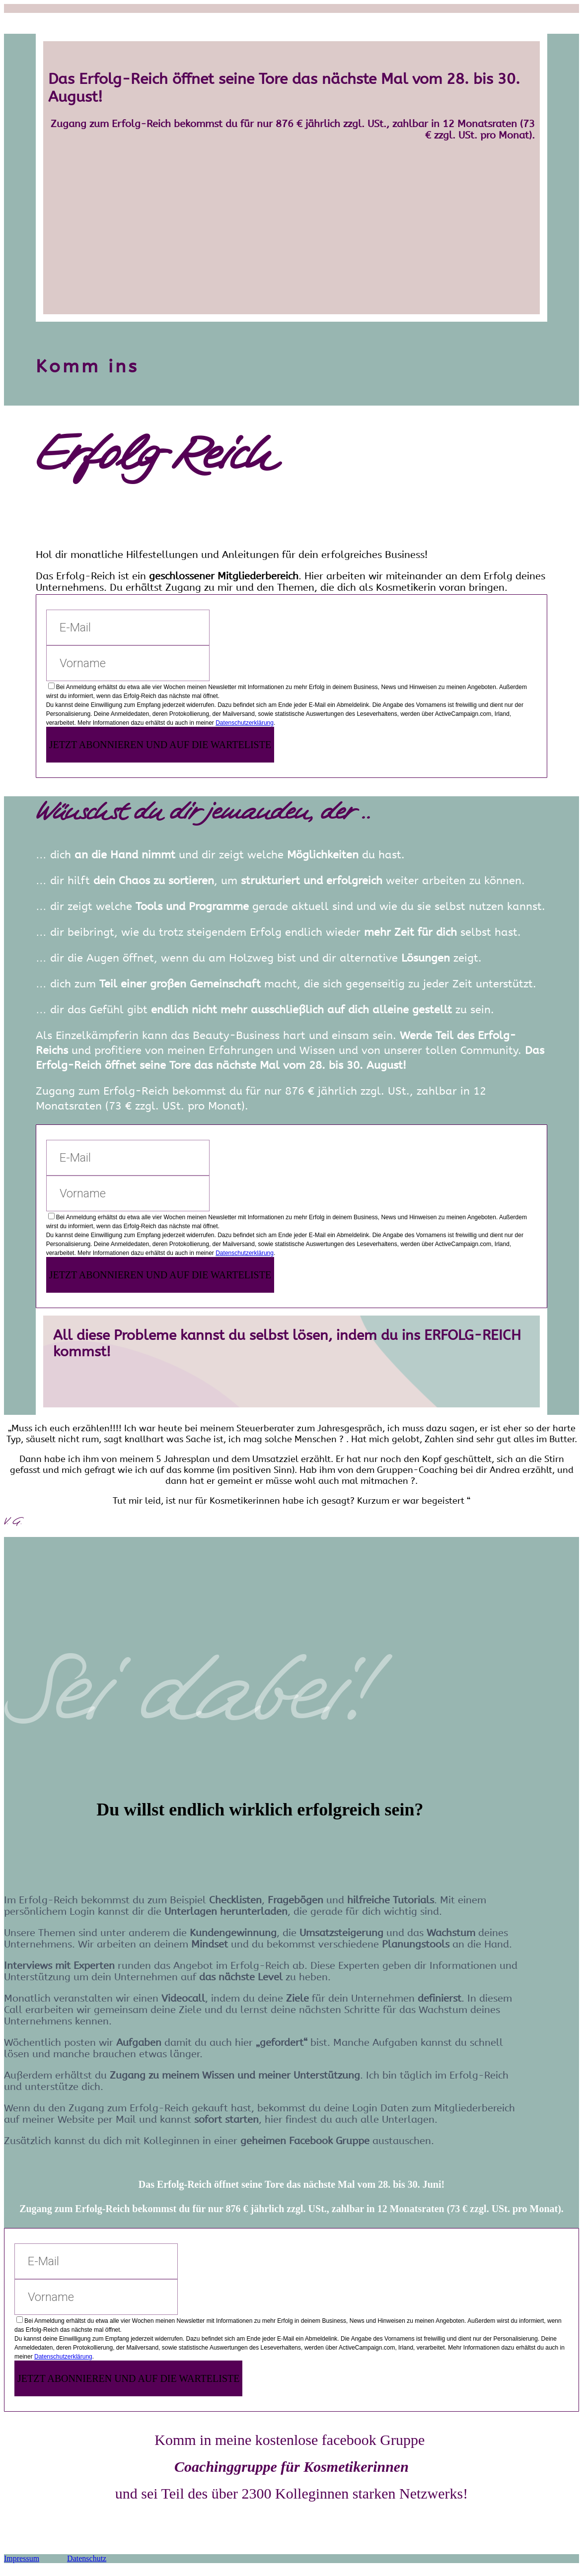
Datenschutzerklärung (245, 722)
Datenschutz (86, 2558)
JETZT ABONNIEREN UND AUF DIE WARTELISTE (160, 744)
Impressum (21, 2558)
